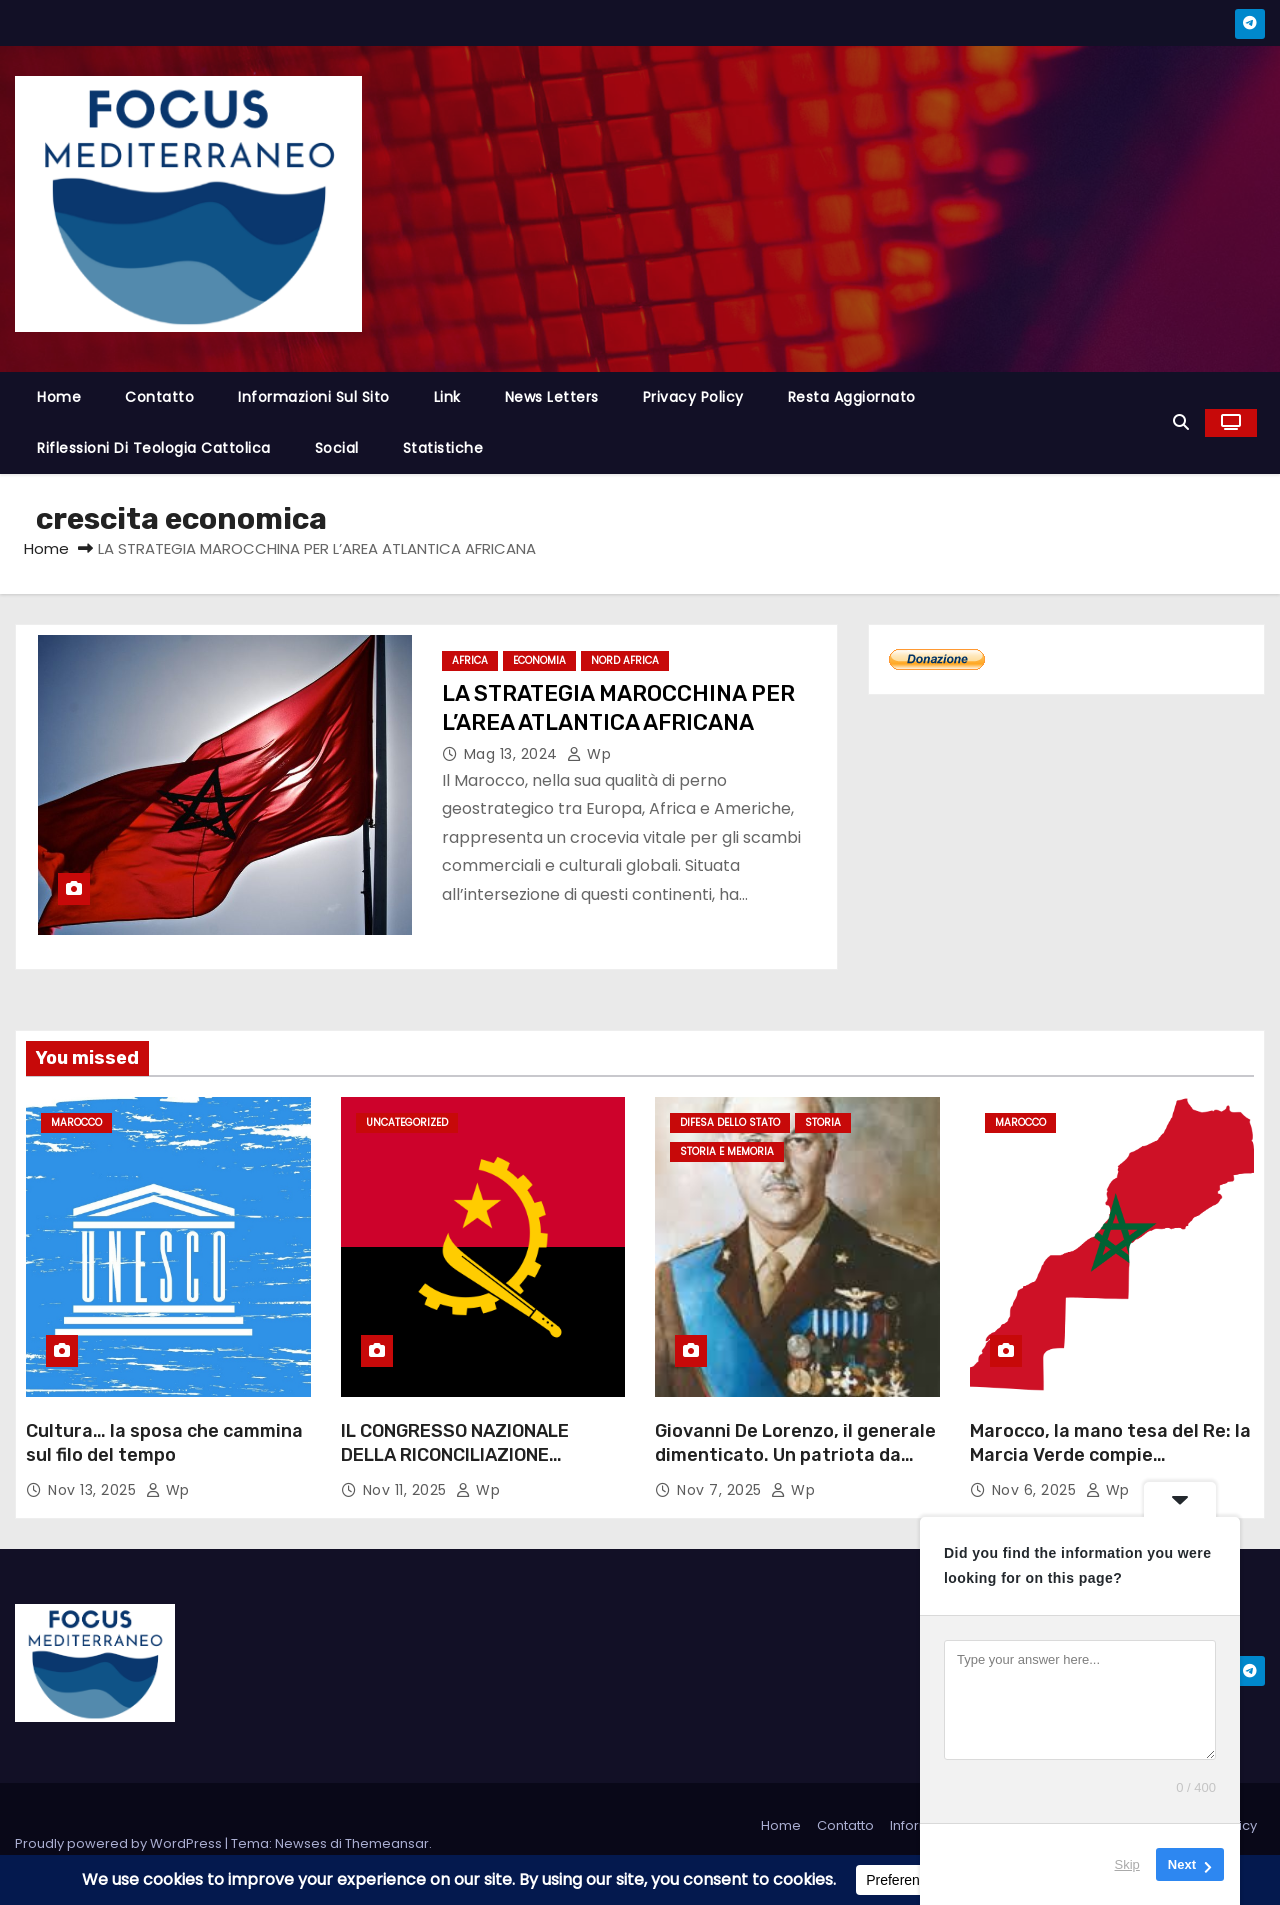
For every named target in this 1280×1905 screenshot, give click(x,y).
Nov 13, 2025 (94, 1490)
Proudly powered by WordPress (120, 1843)
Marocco (76, 1122)
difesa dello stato (730, 1122)
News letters (552, 397)
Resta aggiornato (852, 397)
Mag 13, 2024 (513, 754)
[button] (1181, 422)
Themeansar (387, 1843)
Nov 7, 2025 (721, 1490)
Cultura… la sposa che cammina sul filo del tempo (164, 1443)
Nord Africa (625, 660)
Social (337, 448)
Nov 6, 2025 (1036, 1490)
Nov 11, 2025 (407, 1490)
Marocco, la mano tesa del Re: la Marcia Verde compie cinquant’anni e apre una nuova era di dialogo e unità (1110, 1467)
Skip (1127, 1864)
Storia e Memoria (727, 1151)
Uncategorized (407, 1122)
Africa (470, 660)
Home (59, 397)
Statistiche (443, 448)
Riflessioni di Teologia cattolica (154, 448)
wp (589, 754)
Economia (539, 660)
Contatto (159, 397)
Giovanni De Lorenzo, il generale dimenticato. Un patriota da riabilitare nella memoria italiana (795, 1467)
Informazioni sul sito (314, 397)
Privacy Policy (693, 397)
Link (447, 397)
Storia (823, 1122)
